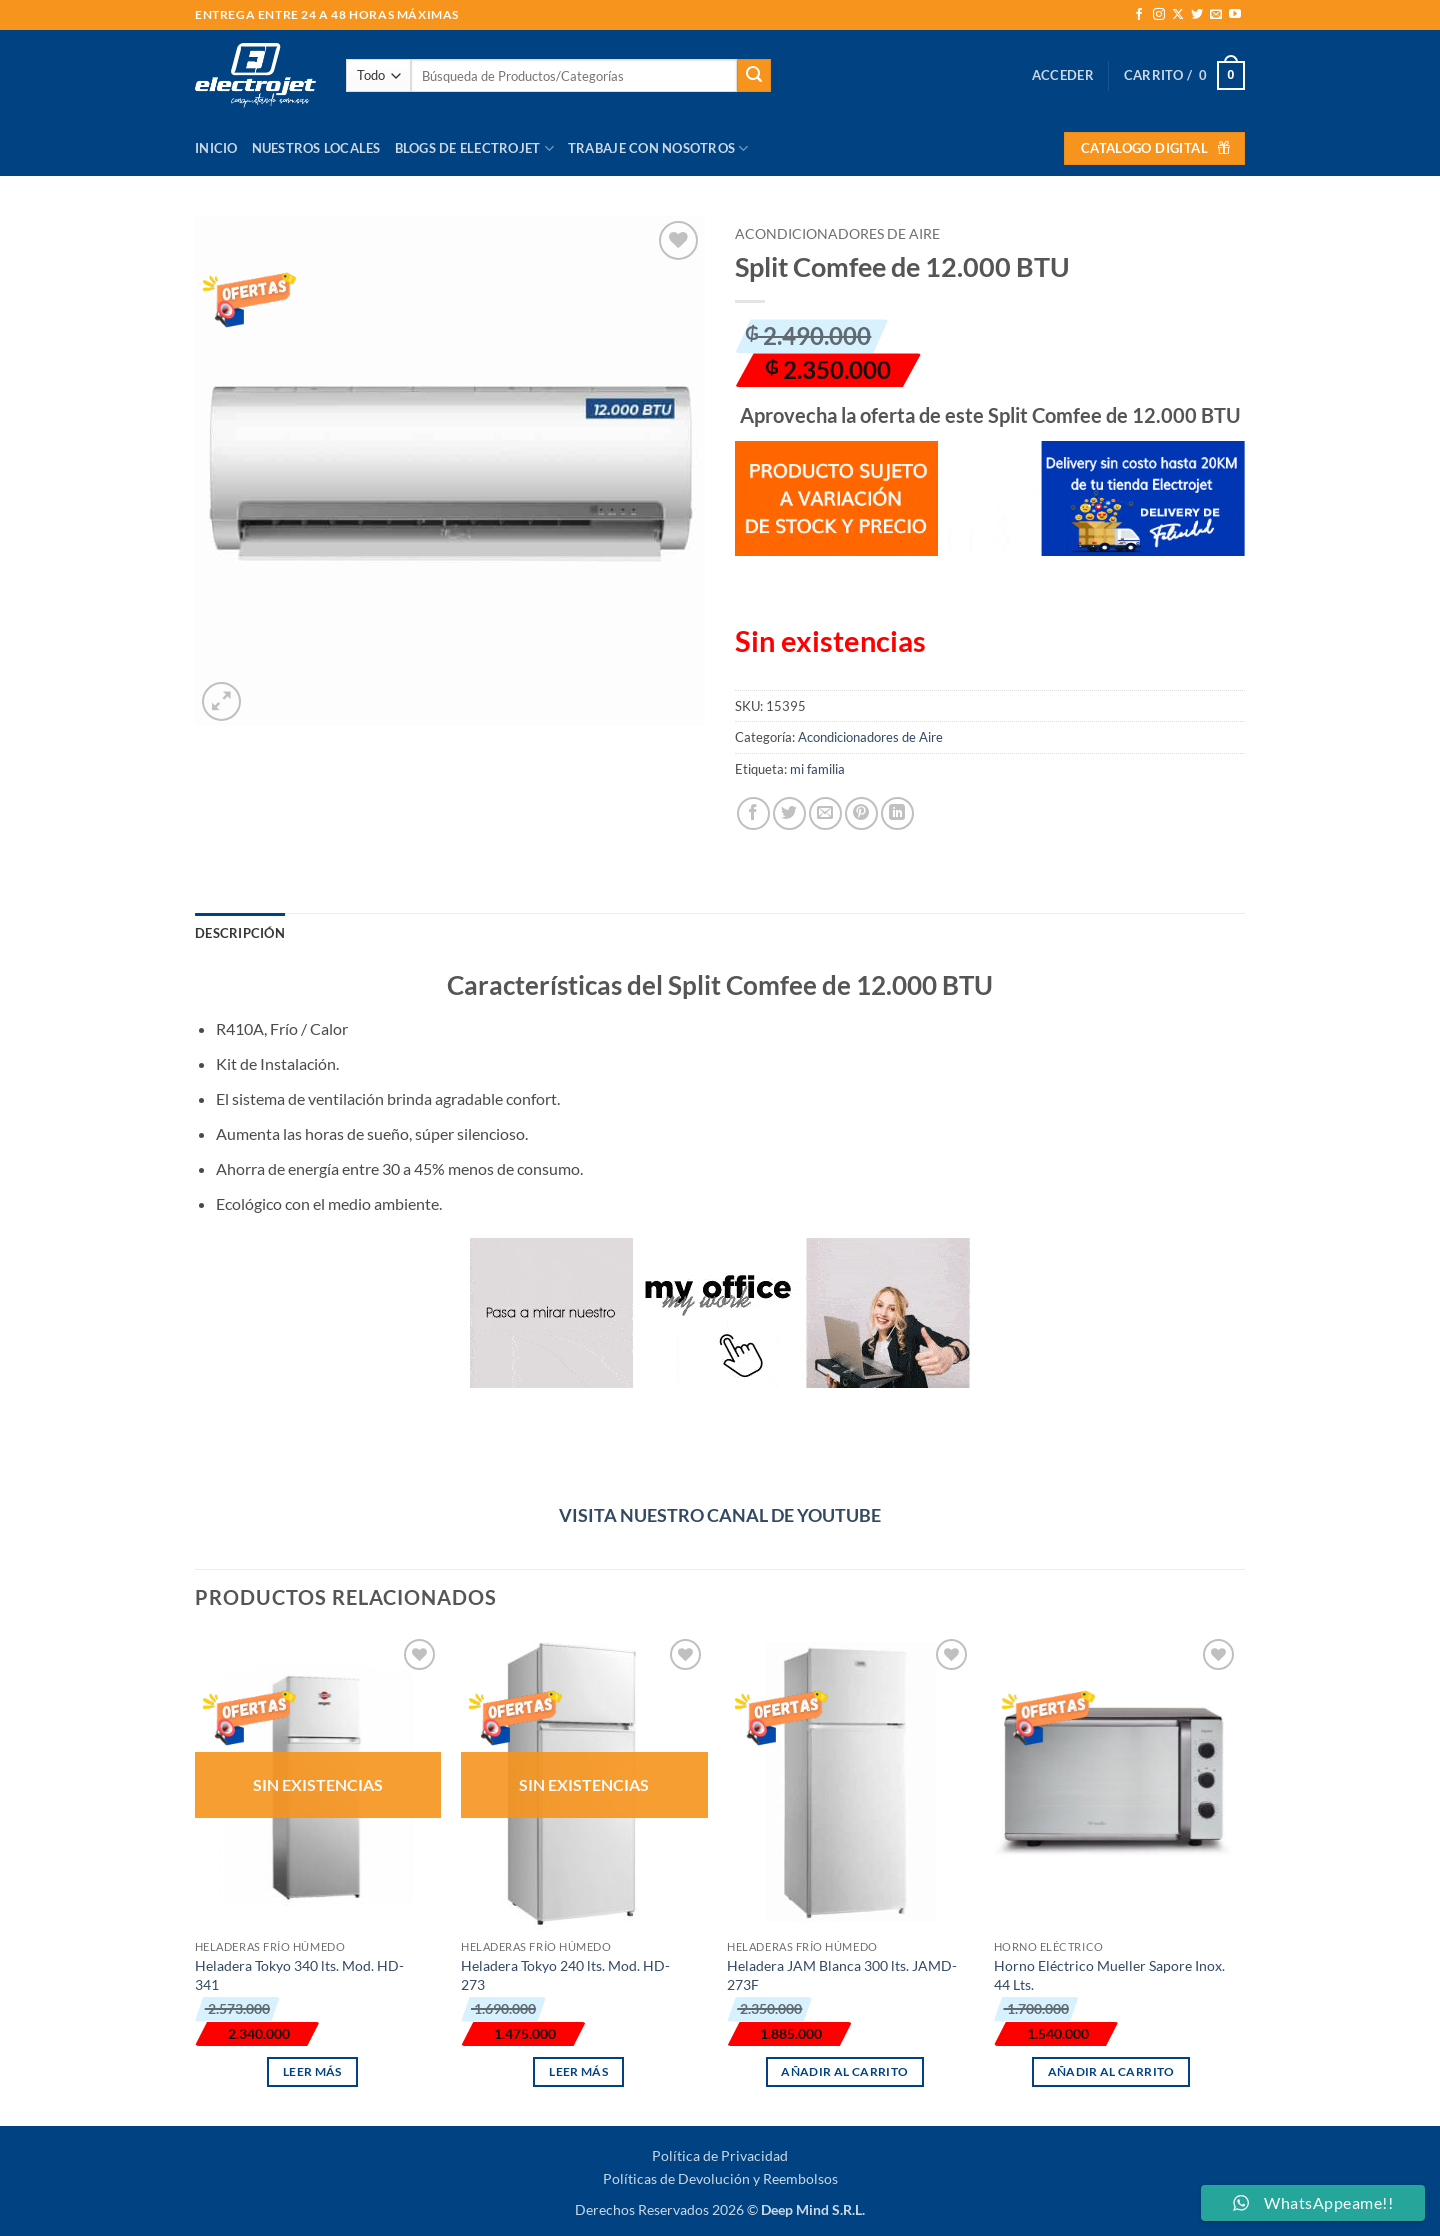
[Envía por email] (825, 813)
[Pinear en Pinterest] (861, 813)
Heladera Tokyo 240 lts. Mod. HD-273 (565, 1975)
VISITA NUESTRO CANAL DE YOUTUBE (720, 1515)
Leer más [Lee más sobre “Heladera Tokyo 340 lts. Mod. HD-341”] (312, 2071)
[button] (1063, 75)
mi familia (817, 769)
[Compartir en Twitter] (789, 813)
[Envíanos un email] (1216, 15)
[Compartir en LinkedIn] (897, 813)
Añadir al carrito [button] (844, 2071)
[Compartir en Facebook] (753, 813)
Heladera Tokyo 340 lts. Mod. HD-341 (299, 1975)
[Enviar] (754, 76)
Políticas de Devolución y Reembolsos (720, 2178)
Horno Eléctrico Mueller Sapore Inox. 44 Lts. (1109, 1975)
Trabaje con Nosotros (658, 148)
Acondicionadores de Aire (837, 234)
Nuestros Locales (316, 148)
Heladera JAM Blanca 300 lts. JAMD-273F (842, 1975)
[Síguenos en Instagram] (1159, 15)
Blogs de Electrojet (474, 148)
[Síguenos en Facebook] (1139, 15)
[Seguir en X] (1178, 15)
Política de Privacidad (720, 2155)
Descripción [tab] (240, 933)
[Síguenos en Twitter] (1197, 15)
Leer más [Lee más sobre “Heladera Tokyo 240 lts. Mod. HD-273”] (578, 2071)
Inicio (216, 148)
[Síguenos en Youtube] (1235, 15)
